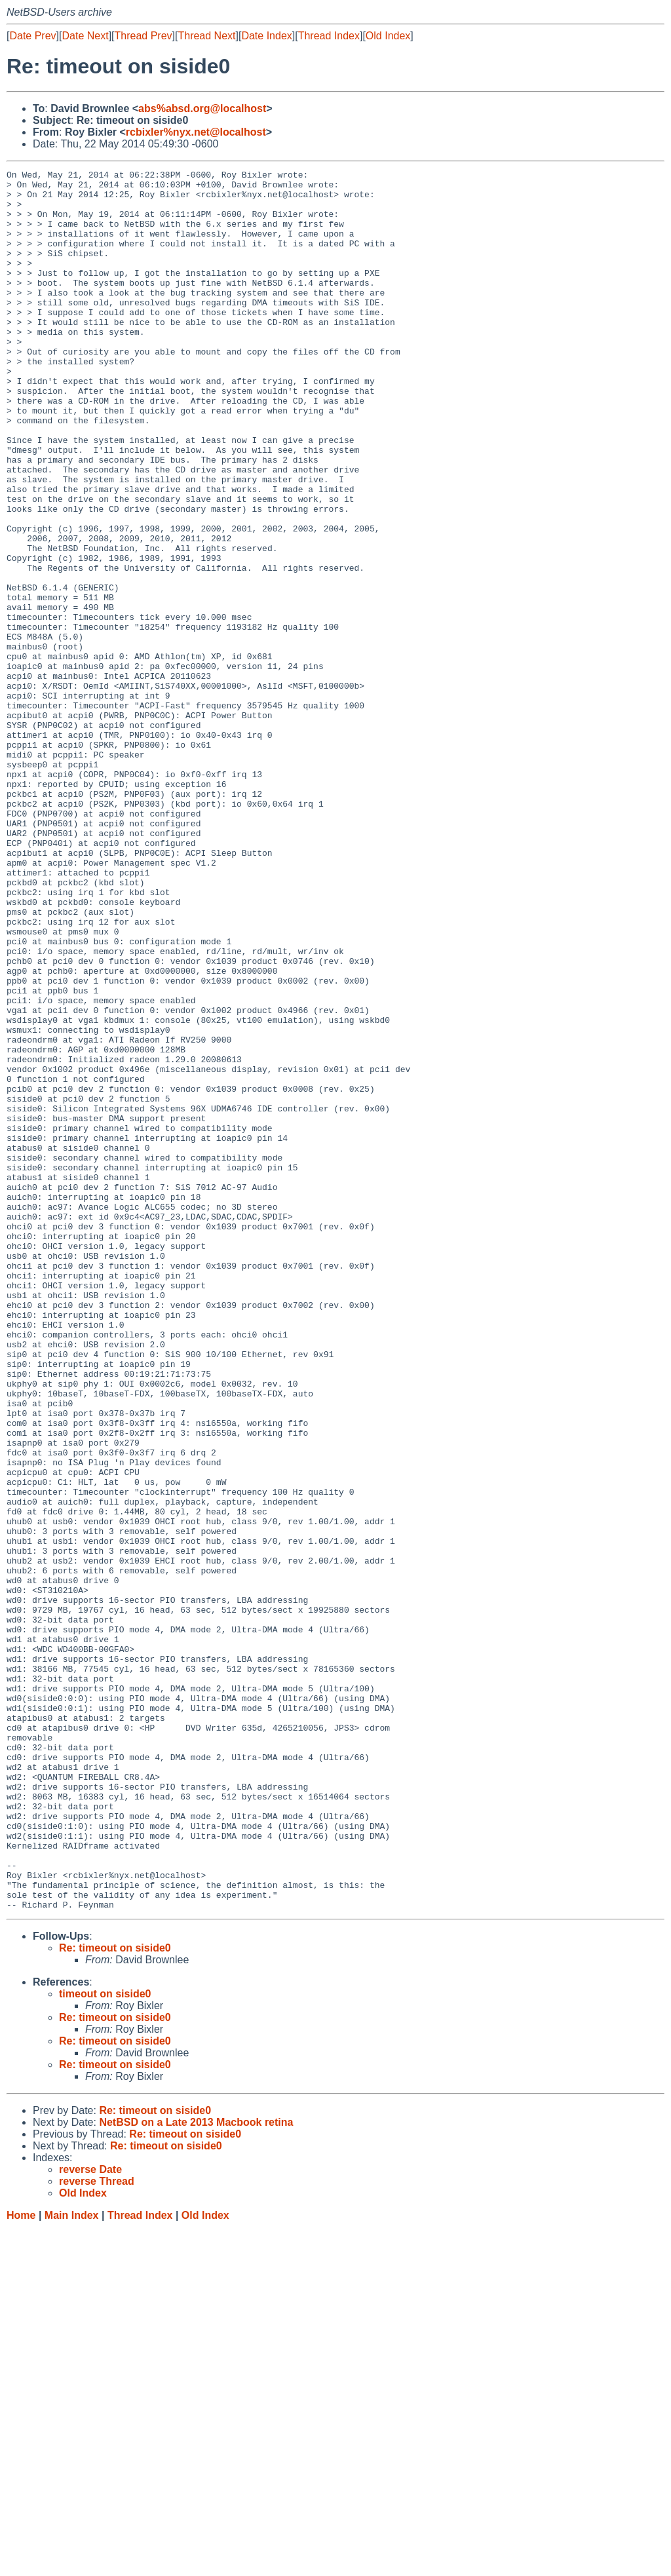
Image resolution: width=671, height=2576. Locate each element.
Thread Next (206, 35)
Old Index (388, 35)
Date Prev (32, 35)
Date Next (85, 35)
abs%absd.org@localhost (202, 108)
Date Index (266, 35)
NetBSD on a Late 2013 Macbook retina (196, 2470)
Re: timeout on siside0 (115, 2295)
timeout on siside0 (105, 2341)
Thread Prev (143, 35)
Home (21, 2563)
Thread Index (329, 35)
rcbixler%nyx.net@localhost (196, 132)
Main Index (72, 2563)
